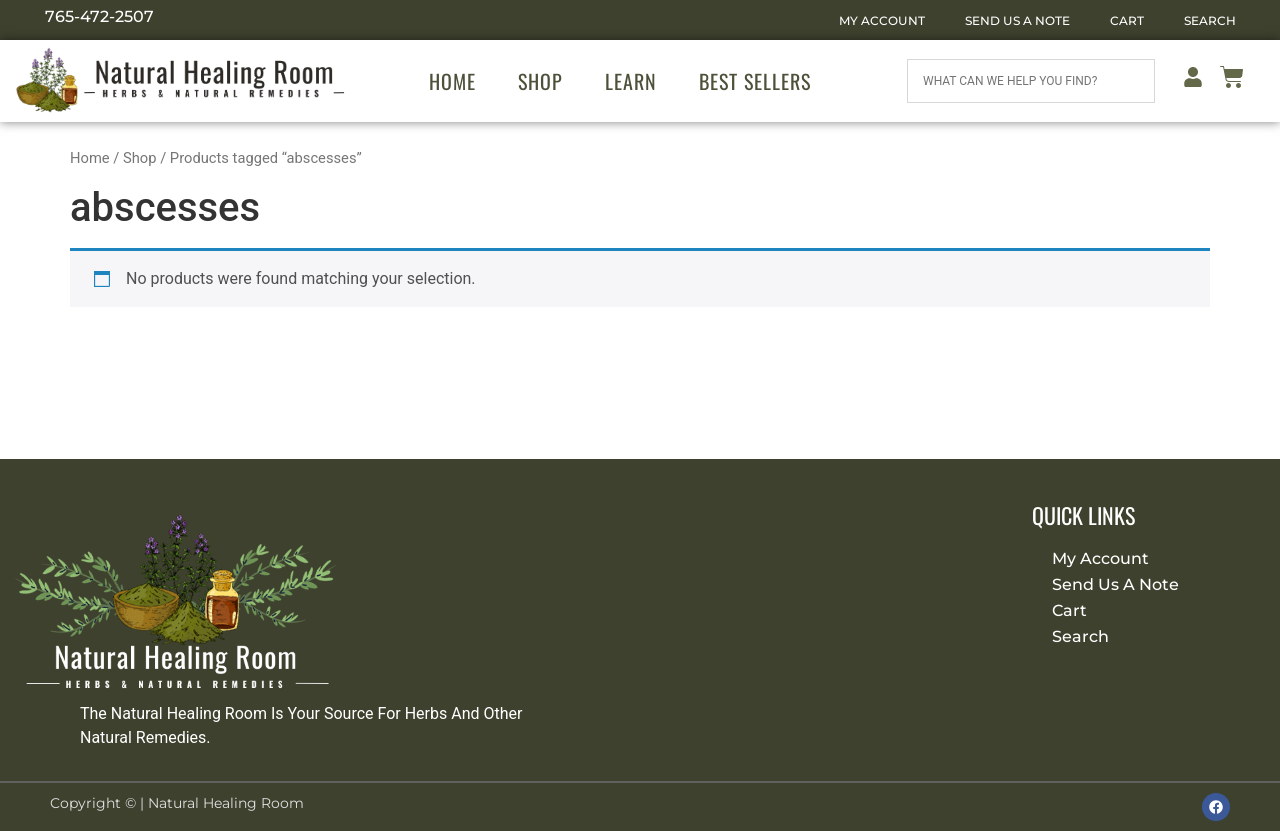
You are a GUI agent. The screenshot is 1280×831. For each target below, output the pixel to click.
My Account (882, 20)
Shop (540, 81)
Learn (631, 81)
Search (1210, 20)
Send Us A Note (1017, 20)
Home (452, 81)
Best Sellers (755, 81)
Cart (1127, 20)
